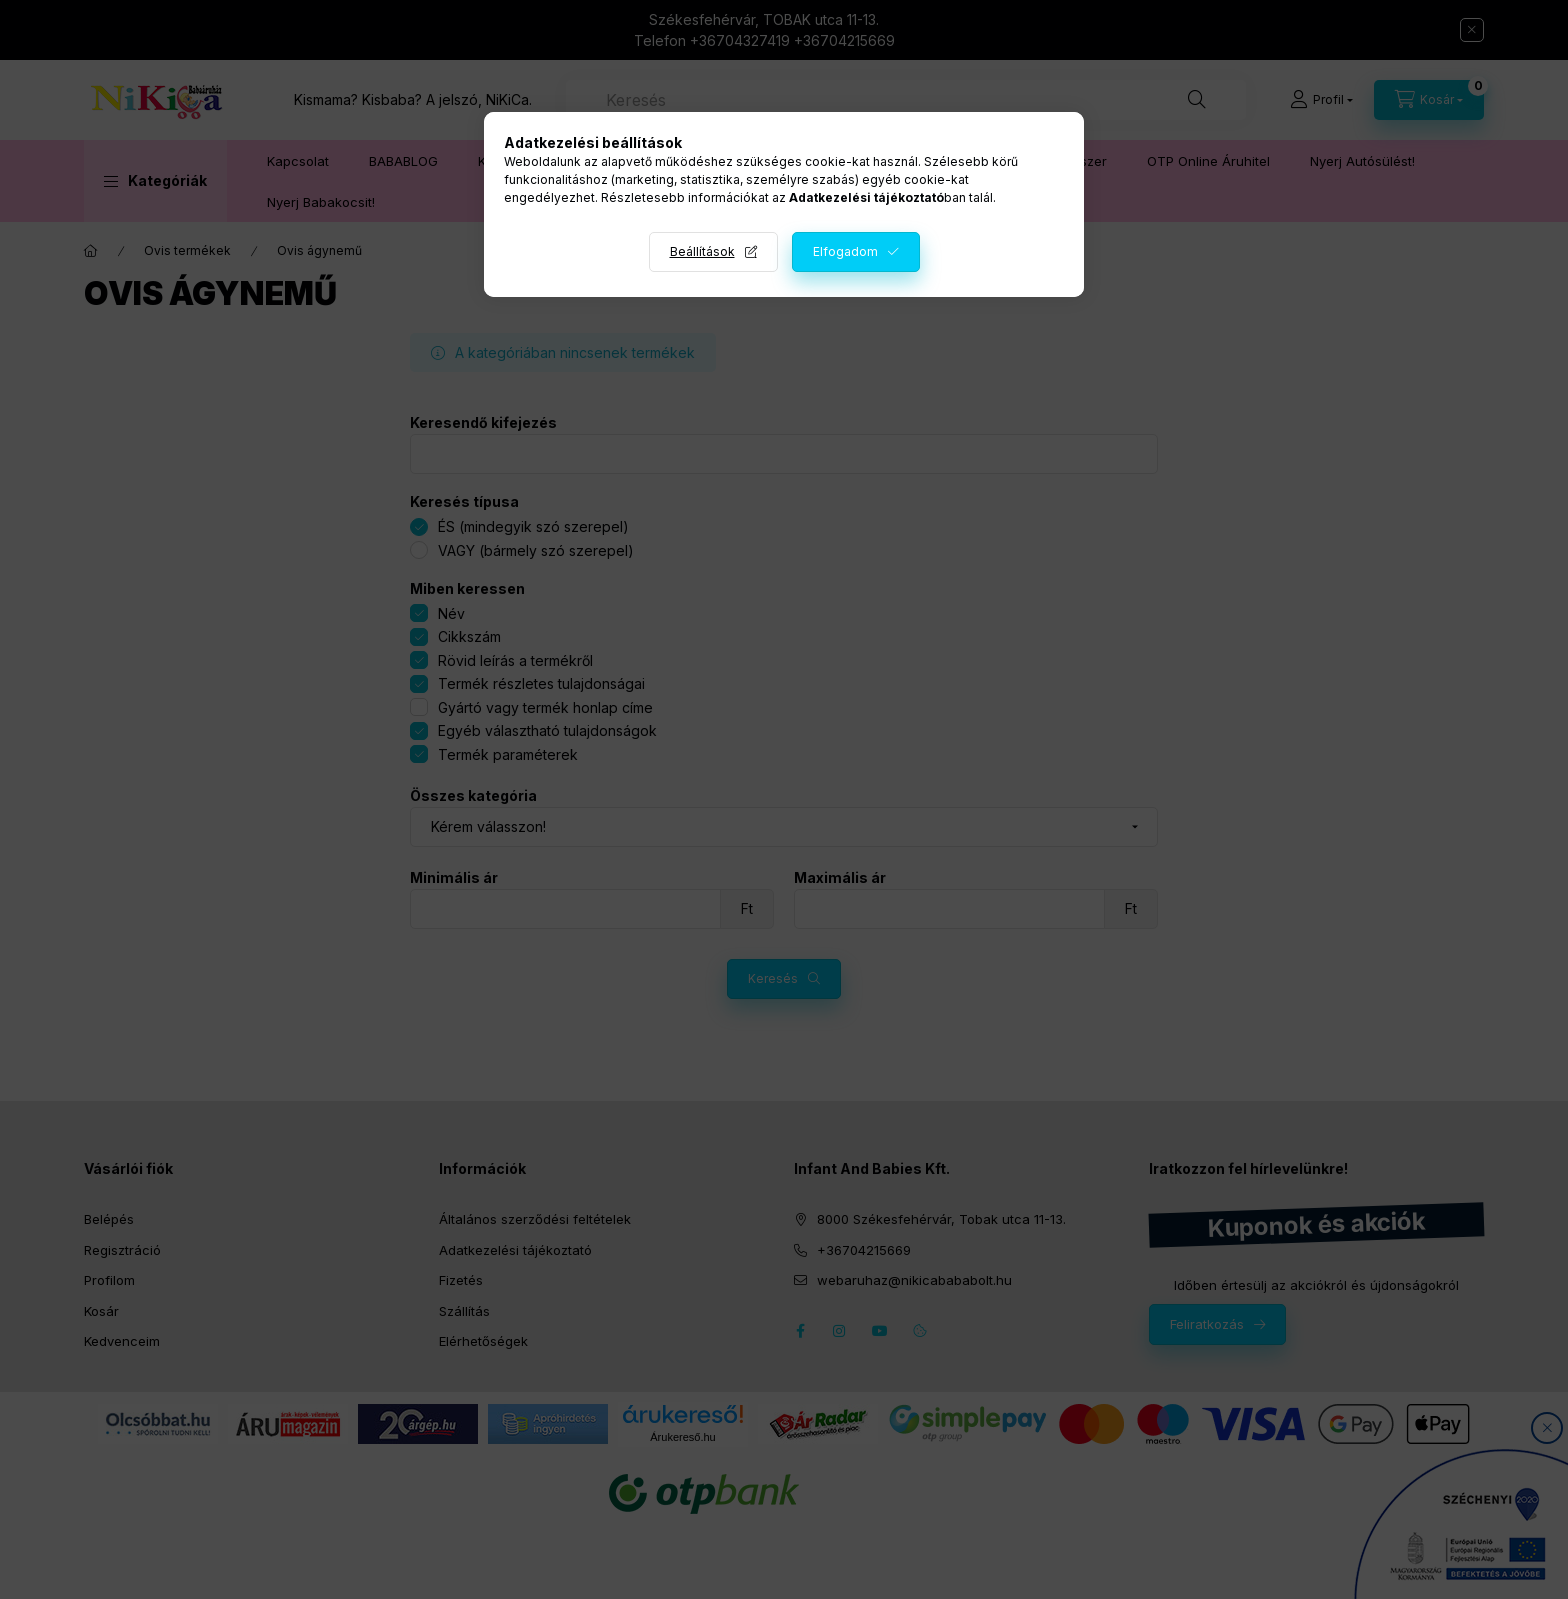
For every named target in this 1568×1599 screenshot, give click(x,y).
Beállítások (702, 251)
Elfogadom (845, 251)
